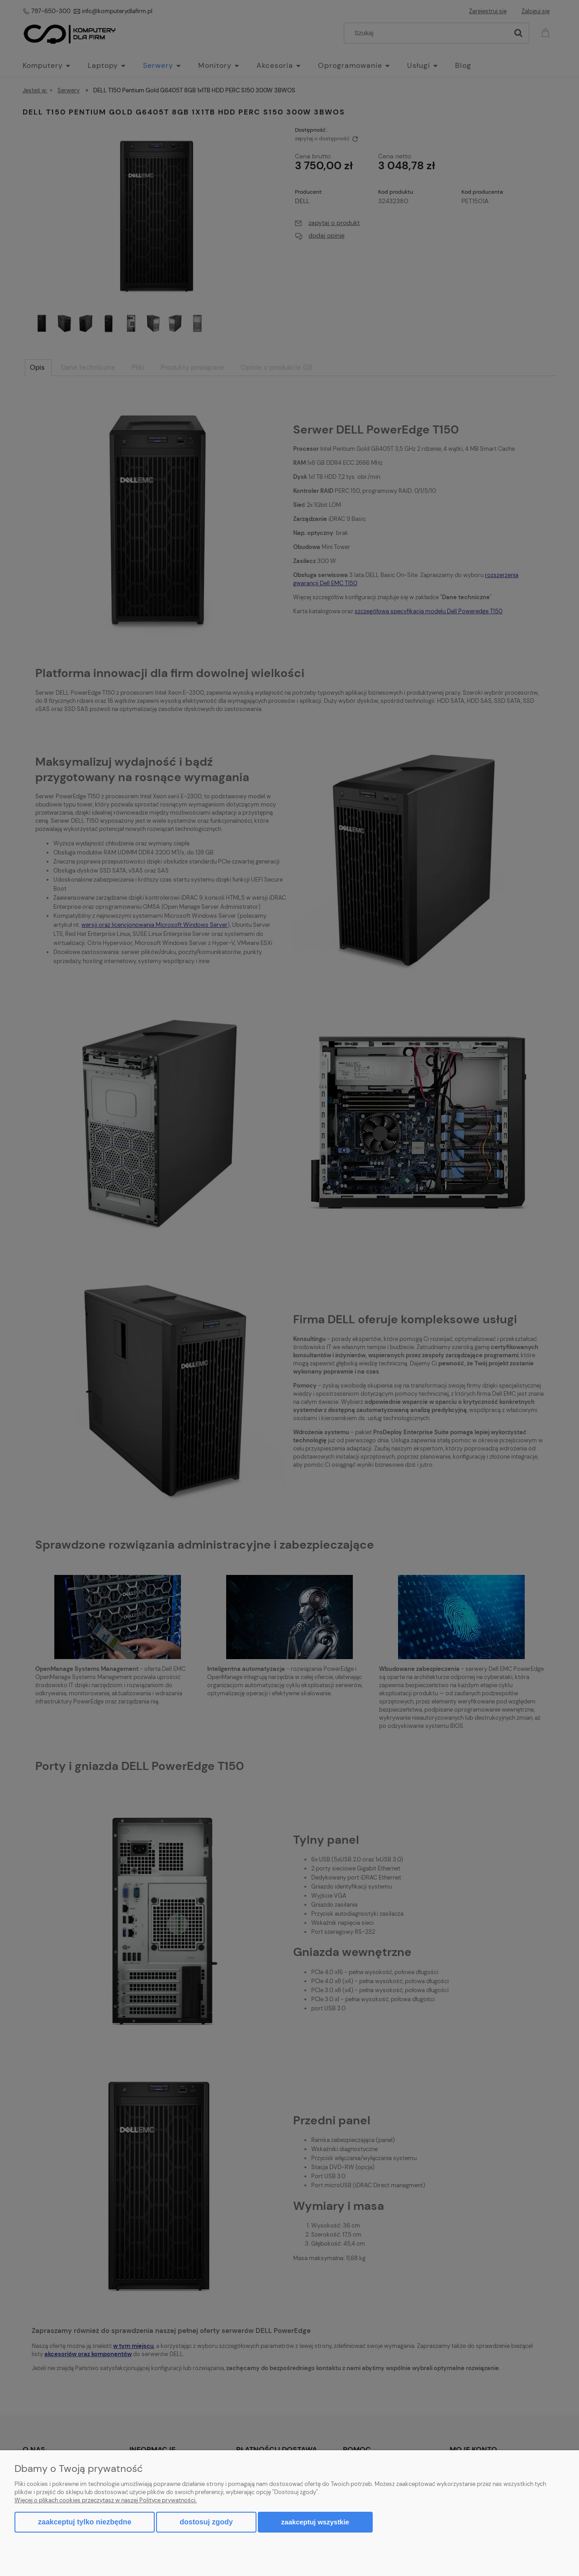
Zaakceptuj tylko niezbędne (84, 2522)
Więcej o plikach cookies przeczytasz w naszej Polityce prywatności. (105, 2500)
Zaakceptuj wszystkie (315, 2522)
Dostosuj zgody (206, 2522)
